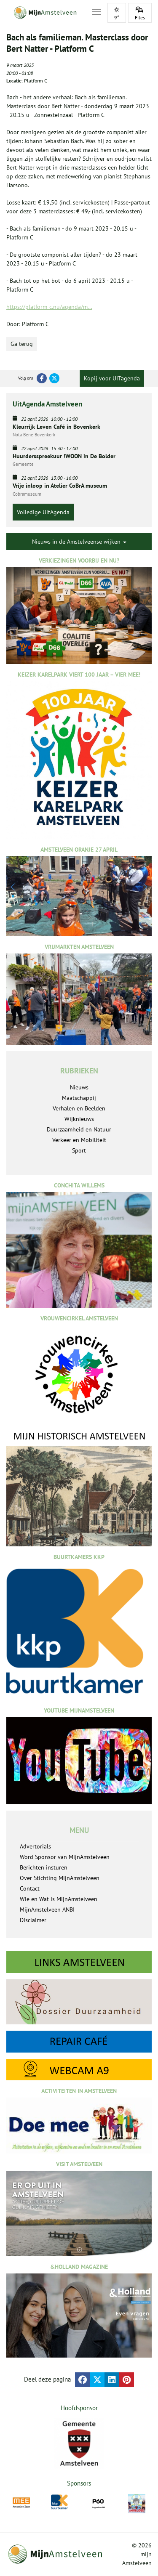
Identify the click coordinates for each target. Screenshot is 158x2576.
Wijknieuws (79, 1119)
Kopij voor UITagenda (112, 378)
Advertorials (35, 1846)
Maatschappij (79, 1098)
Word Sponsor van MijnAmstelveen (65, 1857)
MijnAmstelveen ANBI (47, 1909)
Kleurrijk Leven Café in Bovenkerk (56, 426)
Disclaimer (33, 1920)
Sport (79, 1150)
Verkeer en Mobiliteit (79, 1140)
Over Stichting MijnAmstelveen (59, 1878)
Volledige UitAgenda (43, 512)
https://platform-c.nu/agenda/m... (49, 307)
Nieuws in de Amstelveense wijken (79, 541)
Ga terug (22, 344)
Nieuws (79, 1087)
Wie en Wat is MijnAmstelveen (58, 1899)
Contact (30, 1888)
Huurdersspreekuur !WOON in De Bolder (64, 456)
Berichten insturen (43, 1867)
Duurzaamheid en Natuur (79, 1129)
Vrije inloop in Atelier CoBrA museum (60, 485)
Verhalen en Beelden (79, 1108)
